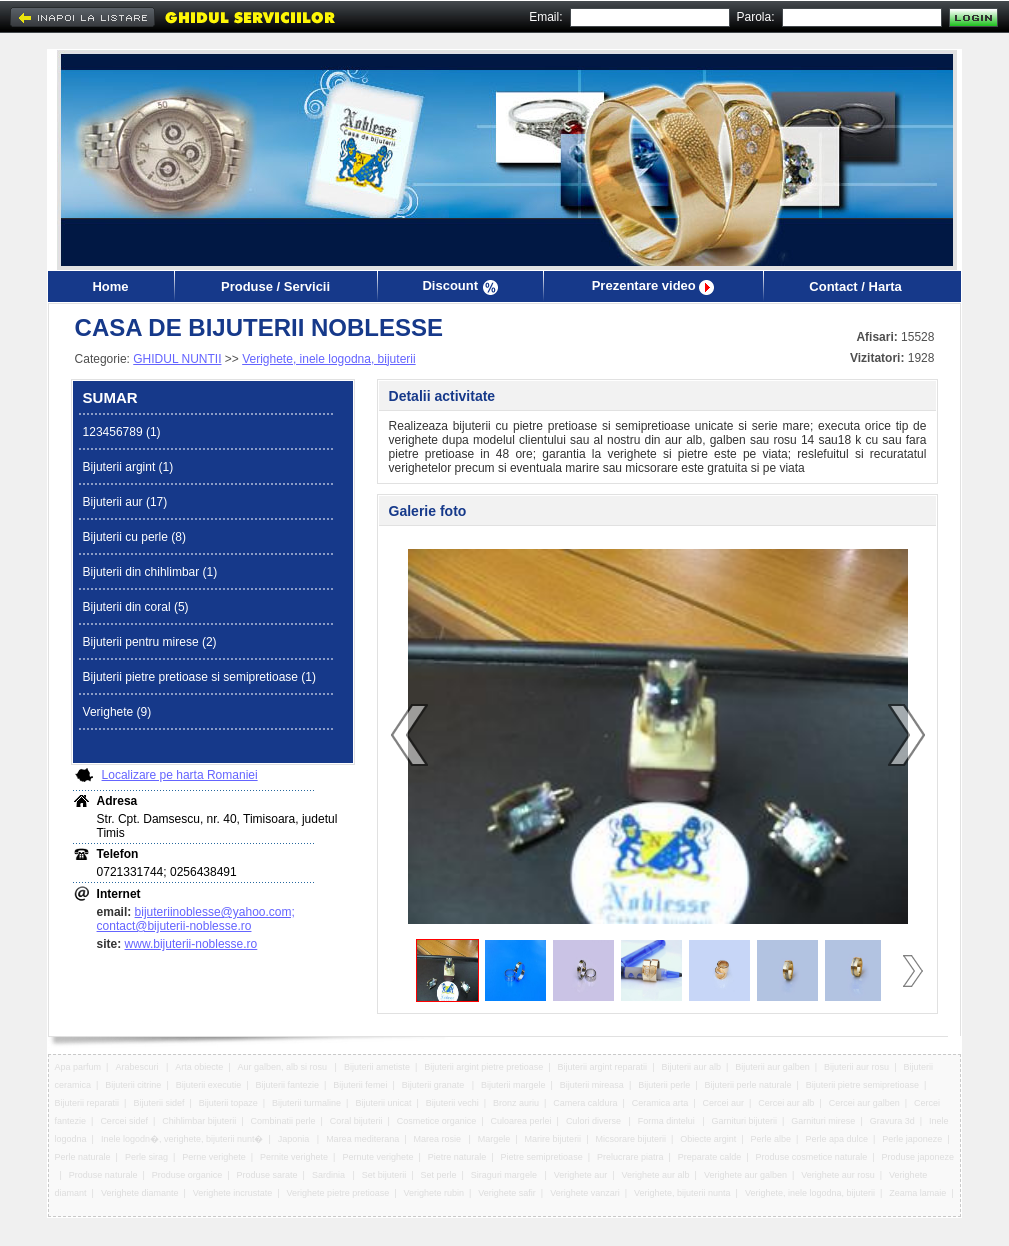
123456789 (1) (122, 432)
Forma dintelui (668, 1121)
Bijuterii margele (513, 1085)
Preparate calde (710, 1157)
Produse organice (187, 1175)
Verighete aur (581, 1175)
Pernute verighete (377, 1157)
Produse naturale (103, 1175)
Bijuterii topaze (228, 1103)
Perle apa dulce (836, 1139)
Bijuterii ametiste (377, 1067)
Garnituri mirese (823, 1121)
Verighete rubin (433, 1193)
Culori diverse (595, 1121)
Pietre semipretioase (542, 1157)
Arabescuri (138, 1067)
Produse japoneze (917, 1157)
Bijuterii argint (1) (128, 467)
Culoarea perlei (521, 1121)
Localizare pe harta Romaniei (180, 775)
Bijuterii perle (664, 1085)
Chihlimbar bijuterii (199, 1121)
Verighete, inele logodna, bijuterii (328, 359)
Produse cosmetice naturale (812, 1157)
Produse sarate (267, 1175)
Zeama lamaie (917, 1193)
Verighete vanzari (585, 1193)
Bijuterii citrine (133, 1085)
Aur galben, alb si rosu (284, 1067)
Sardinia (330, 1175)
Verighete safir (507, 1193)
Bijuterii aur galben (772, 1067)
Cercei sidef (124, 1121)
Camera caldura (585, 1103)
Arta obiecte (199, 1067)
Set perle (439, 1175)
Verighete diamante (140, 1193)
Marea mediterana (362, 1139)
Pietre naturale (457, 1157)
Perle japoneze (912, 1139)
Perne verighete (214, 1157)
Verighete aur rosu (838, 1175)
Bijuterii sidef (158, 1103)
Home (110, 286)
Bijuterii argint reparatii (603, 1067)
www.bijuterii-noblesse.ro (191, 944)
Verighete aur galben (745, 1175)
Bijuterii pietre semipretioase (862, 1085)
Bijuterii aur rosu (856, 1067)
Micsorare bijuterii (630, 1139)
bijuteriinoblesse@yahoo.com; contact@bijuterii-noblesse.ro (196, 919)
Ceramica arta (660, 1103)
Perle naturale (83, 1157)
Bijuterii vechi (452, 1103)
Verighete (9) (117, 712)
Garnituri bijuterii (745, 1121)
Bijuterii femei (360, 1085)
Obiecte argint (708, 1139)
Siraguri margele (505, 1175)
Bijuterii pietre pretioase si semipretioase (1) (199, 677)
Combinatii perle (283, 1121)
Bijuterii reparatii (87, 1103)
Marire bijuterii (553, 1139)
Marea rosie (438, 1139)
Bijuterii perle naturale (748, 1085)
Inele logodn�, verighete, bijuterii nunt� (182, 1139)
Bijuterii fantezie (288, 1085)
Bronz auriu (516, 1103)
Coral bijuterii (356, 1121)
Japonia (295, 1139)
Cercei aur (724, 1103)
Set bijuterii (384, 1175)
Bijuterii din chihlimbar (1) (150, 572)
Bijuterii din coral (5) (136, 607)
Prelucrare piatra (630, 1157)
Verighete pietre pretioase (338, 1193)
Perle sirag (146, 1157)
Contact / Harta (855, 286)
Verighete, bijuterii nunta (682, 1193)
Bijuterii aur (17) (125, 502)
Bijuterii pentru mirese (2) (150, 642)
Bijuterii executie (209, 1085)
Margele (494, 1139)
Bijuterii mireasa (592, 1085)
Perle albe (771, 1139)
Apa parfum (78, 1067)
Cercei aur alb (786, 1103)
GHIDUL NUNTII (177, 359)
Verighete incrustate (233, 1193)
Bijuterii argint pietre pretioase (483, 1067)
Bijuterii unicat (383, 1103)
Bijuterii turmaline (306, 1103)
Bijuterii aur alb (691, 1067)
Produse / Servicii (275, 286)
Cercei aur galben (864, 1103)
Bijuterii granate (434, 1085)
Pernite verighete (294, 1157)
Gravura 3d (892, 1121)
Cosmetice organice (437, 1121)
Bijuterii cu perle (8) (134, 537)
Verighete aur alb (656, 1175)
